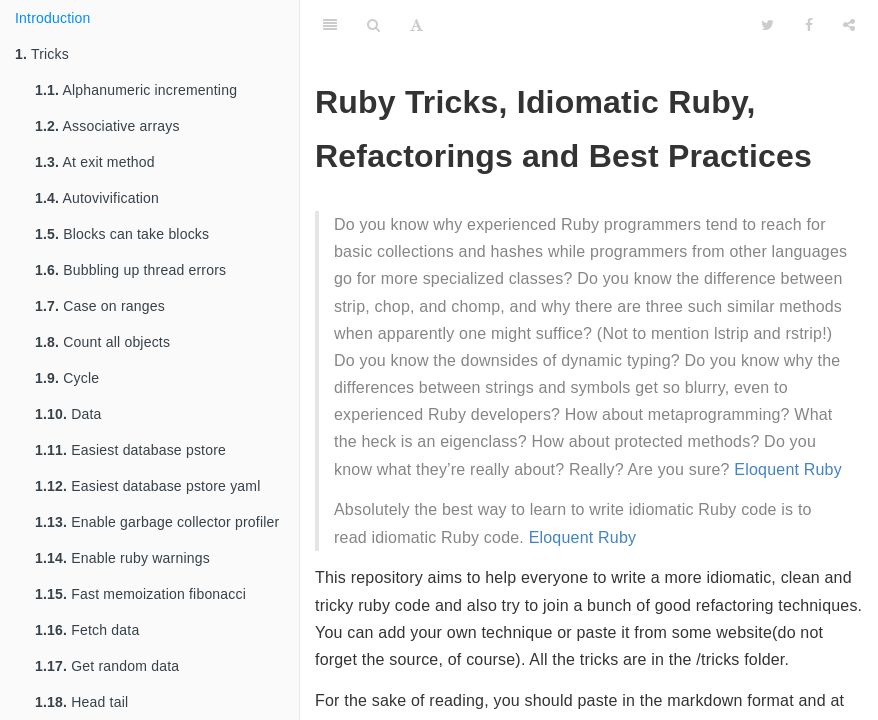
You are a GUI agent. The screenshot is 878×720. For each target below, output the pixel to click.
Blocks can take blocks (122, 234)
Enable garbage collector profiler (157, 522)
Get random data (107, 666)
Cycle (67, 378)
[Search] (373, 25)
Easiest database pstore (130, 450)
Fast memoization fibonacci (140, 594)
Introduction (53, 18)
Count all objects (102, 342)
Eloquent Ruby (788, 469)
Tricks (42, 54)
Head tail (81, 702)
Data (68, 414)
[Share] (849, 25)
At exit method (95, 162)
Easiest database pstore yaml (148, 486)
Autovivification (97, 198)
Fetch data (87, 630)
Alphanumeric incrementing (136, 90)
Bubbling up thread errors (130, 270)
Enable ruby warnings (122, 558)
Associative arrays (107, 126)
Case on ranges (100, 306)
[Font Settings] (416, 25)
